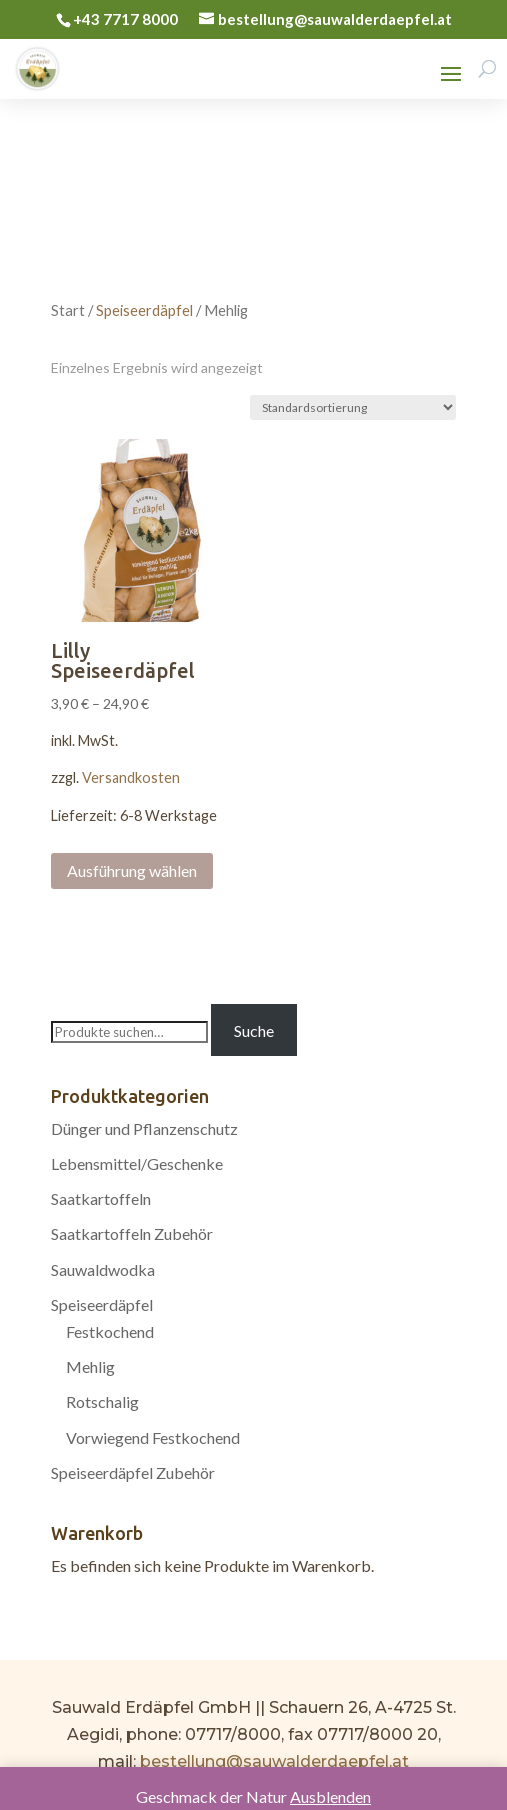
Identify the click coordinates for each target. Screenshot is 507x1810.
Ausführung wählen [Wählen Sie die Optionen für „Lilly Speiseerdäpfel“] (132, 870)
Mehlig (90, 1366)
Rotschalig (102, 1401)
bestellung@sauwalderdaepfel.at (274, 1761)
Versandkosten (131, 777)
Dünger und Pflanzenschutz (144, 1128)
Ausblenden (330, 1796)
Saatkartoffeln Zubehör (132, 1233)
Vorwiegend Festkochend (153, 1437)
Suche (254, 1030)
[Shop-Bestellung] (353, 407)
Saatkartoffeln (101, 1198)
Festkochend (110, 1331)
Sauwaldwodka (103, 1269)
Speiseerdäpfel (144, 310)
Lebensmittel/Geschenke (137, 1163)
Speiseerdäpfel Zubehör (133, 1472)
